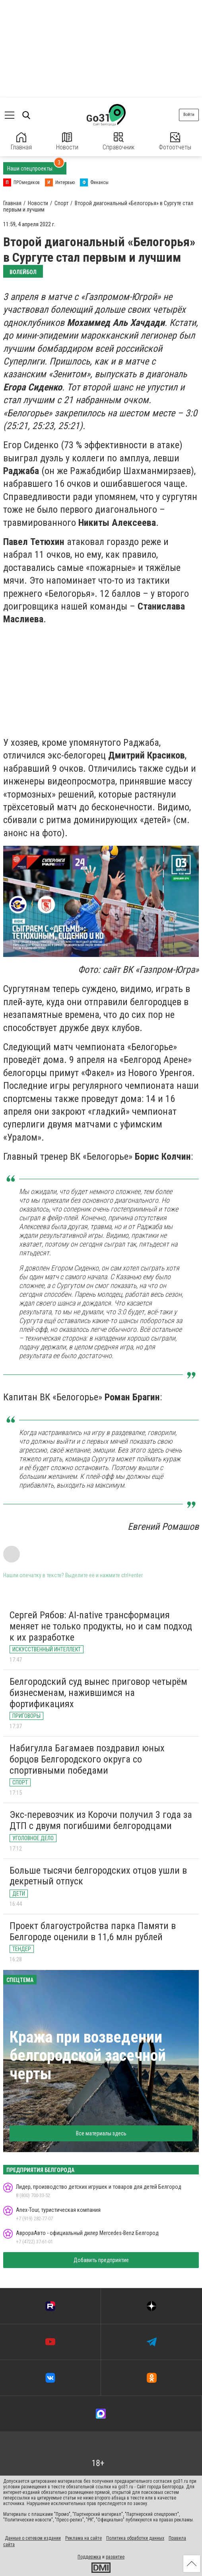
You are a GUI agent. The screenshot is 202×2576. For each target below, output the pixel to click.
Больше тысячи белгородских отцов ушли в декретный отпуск (98, 1876)
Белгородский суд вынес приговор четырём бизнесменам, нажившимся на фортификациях (98, 1692)
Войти (188, 114)
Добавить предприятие (101, 2260)
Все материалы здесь (101, 2133)
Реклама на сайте (83, 2538)
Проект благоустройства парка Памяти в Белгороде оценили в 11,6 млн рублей (93, 1931)
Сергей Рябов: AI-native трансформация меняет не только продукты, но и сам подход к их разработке (101, 1626)
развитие (115, 2557)
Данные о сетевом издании (33, 2538)
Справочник (118, 141)
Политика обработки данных (135, 2538)
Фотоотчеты (175, 141)
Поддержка (89, 2557)
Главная (21, 141)
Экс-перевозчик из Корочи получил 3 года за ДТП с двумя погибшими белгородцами (101, 1820)
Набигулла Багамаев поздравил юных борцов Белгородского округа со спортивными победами (87, 1759)
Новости (67, 141)
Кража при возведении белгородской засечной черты (88, 2055)
